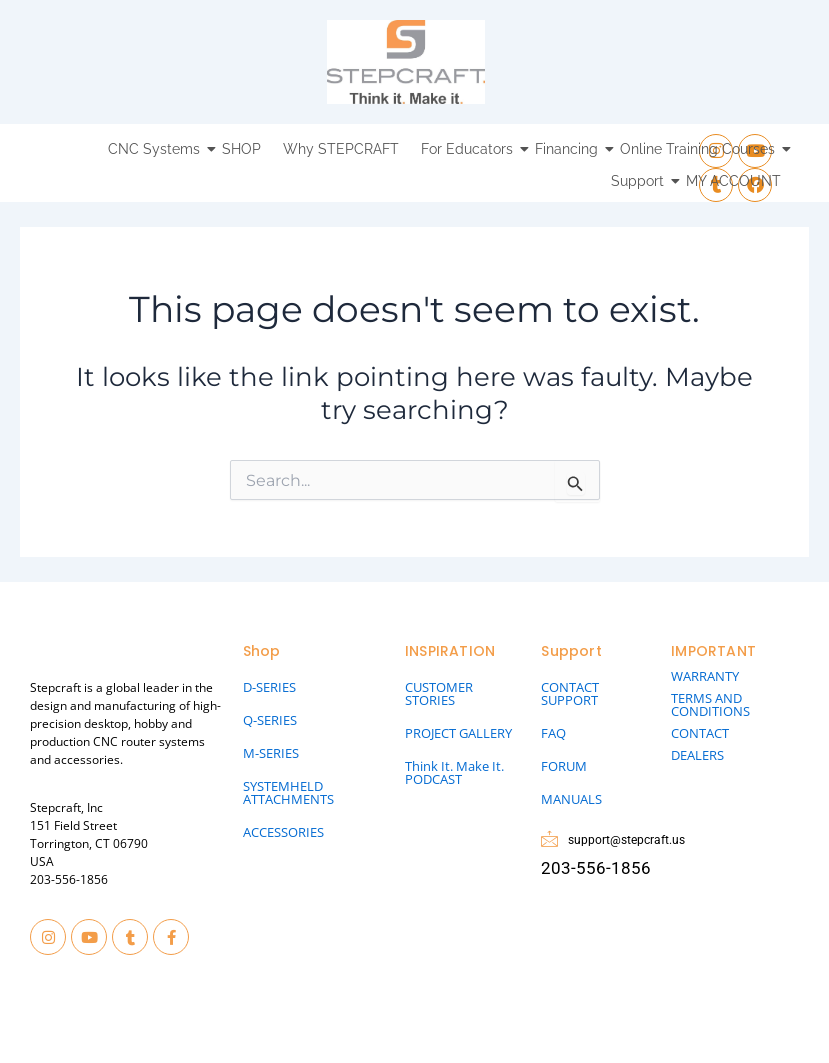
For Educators (469, 149)
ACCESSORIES (283, 832)
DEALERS (697, 755)
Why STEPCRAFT (341, 149)
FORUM (564, 766)
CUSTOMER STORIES (439, 693)
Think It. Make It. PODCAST (454, 772)
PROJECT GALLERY (458, 733)
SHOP (241, 149)
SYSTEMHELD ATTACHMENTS (288, 792)
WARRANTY (705, 676)
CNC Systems (156, 149)
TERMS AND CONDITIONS (710, 704)
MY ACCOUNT (733, 181)
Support (640, 181)
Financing (569, 149)
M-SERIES (271, 753)
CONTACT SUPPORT (570, 693)
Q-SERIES (270, 720)
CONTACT (700, 733)
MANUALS (571, 799)
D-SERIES (269, 687)
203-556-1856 (69, 879)
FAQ (553, 733)
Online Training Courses (700, 149)
